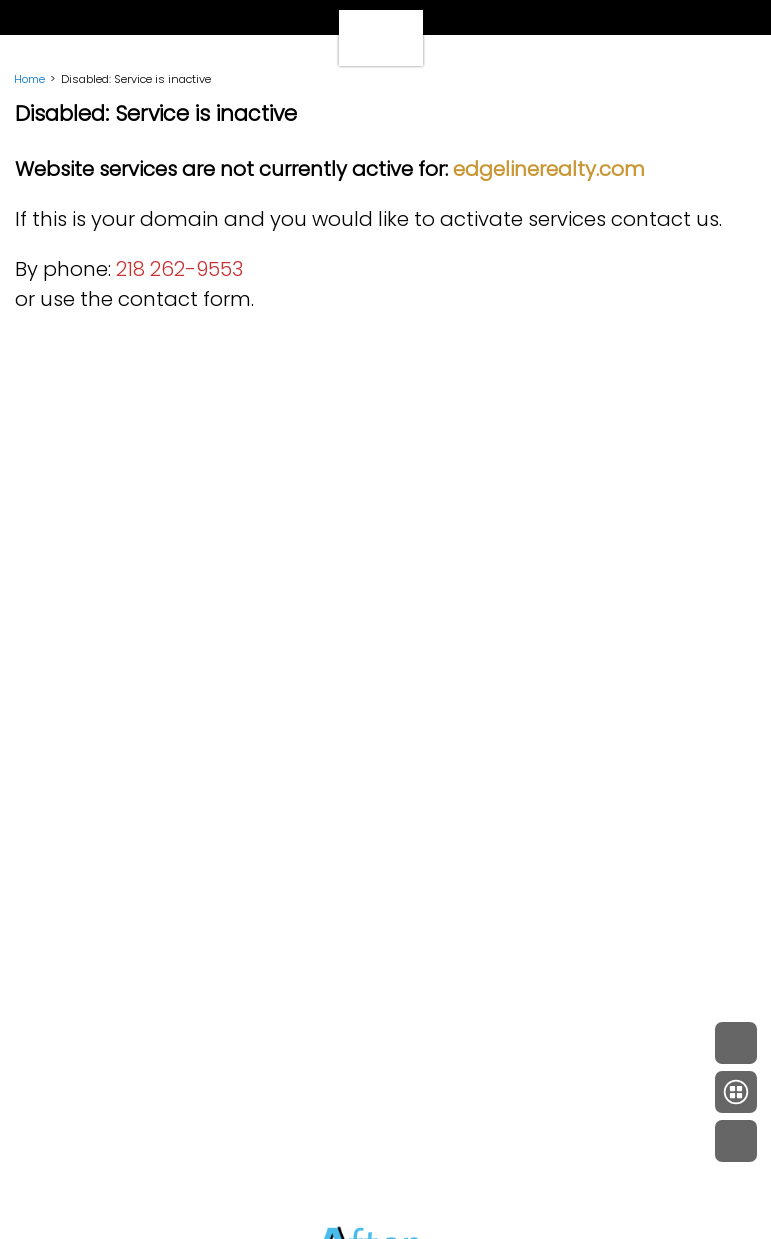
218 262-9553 (179, 269)
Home (29, 79)
